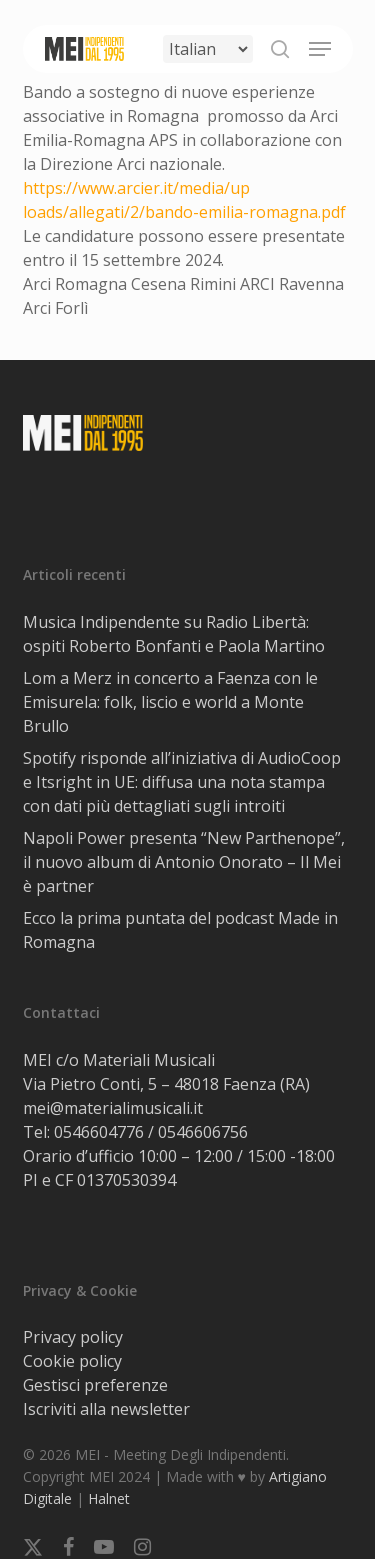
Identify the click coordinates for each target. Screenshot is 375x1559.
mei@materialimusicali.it (113, 1108)
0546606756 (203, 1132)
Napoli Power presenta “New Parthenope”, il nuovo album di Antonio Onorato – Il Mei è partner (184, 862)
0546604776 (99, 1132)
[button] (320, 49)
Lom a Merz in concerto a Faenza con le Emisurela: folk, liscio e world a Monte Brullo (170, 702)
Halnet (109, 1498)
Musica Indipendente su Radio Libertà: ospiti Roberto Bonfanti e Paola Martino (174, 634)
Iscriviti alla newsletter (106, 1409)
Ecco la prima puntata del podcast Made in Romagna (180, 930)
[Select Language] (208, 49)
